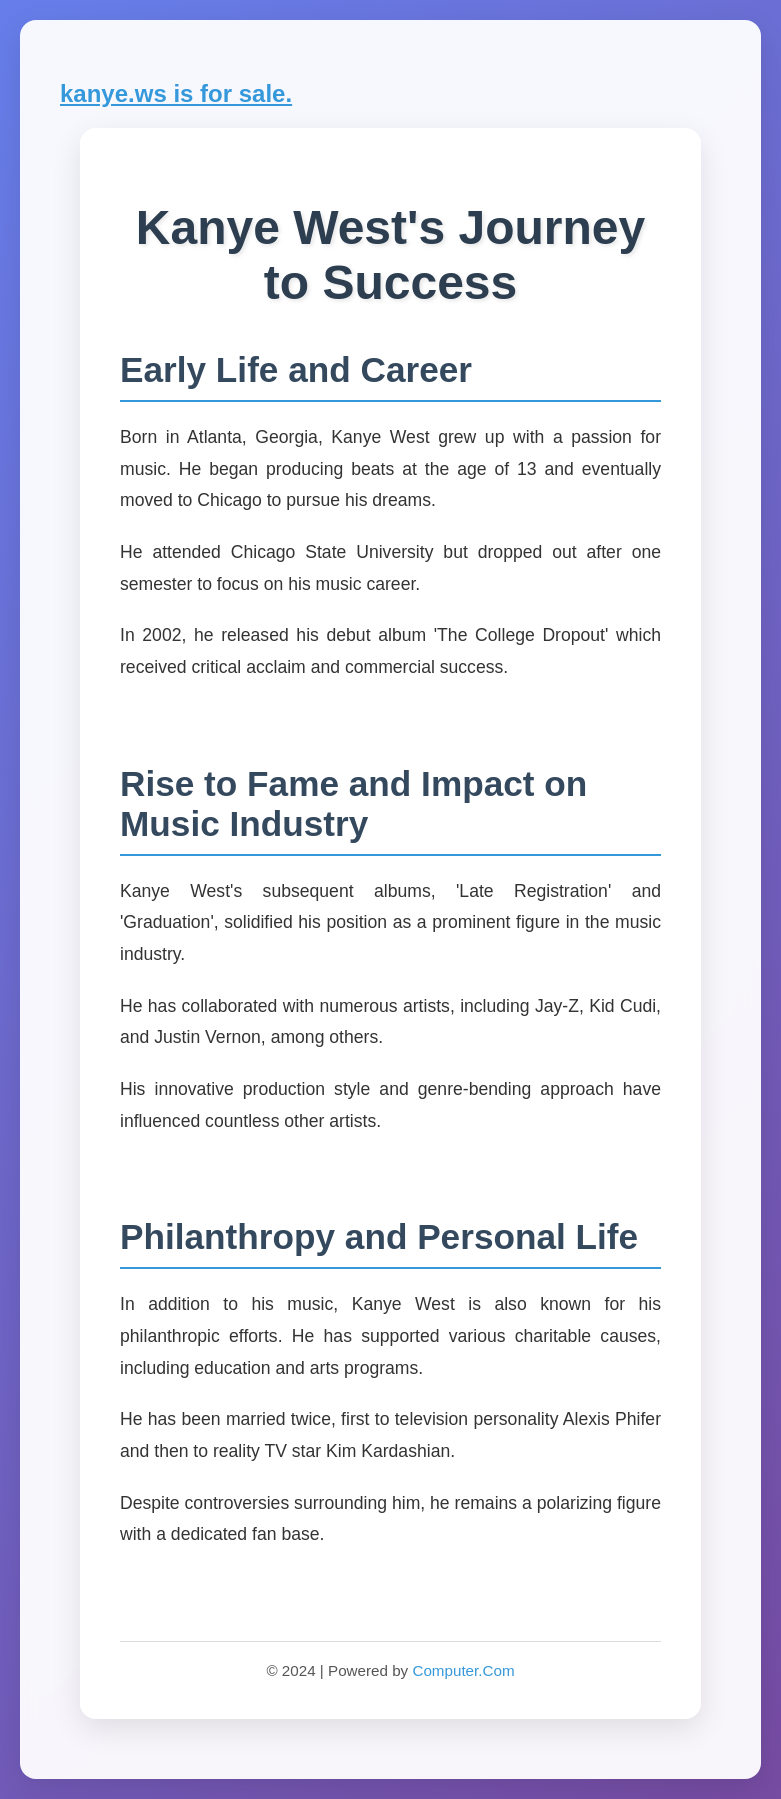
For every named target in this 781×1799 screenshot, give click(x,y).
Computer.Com (463, 1670)
